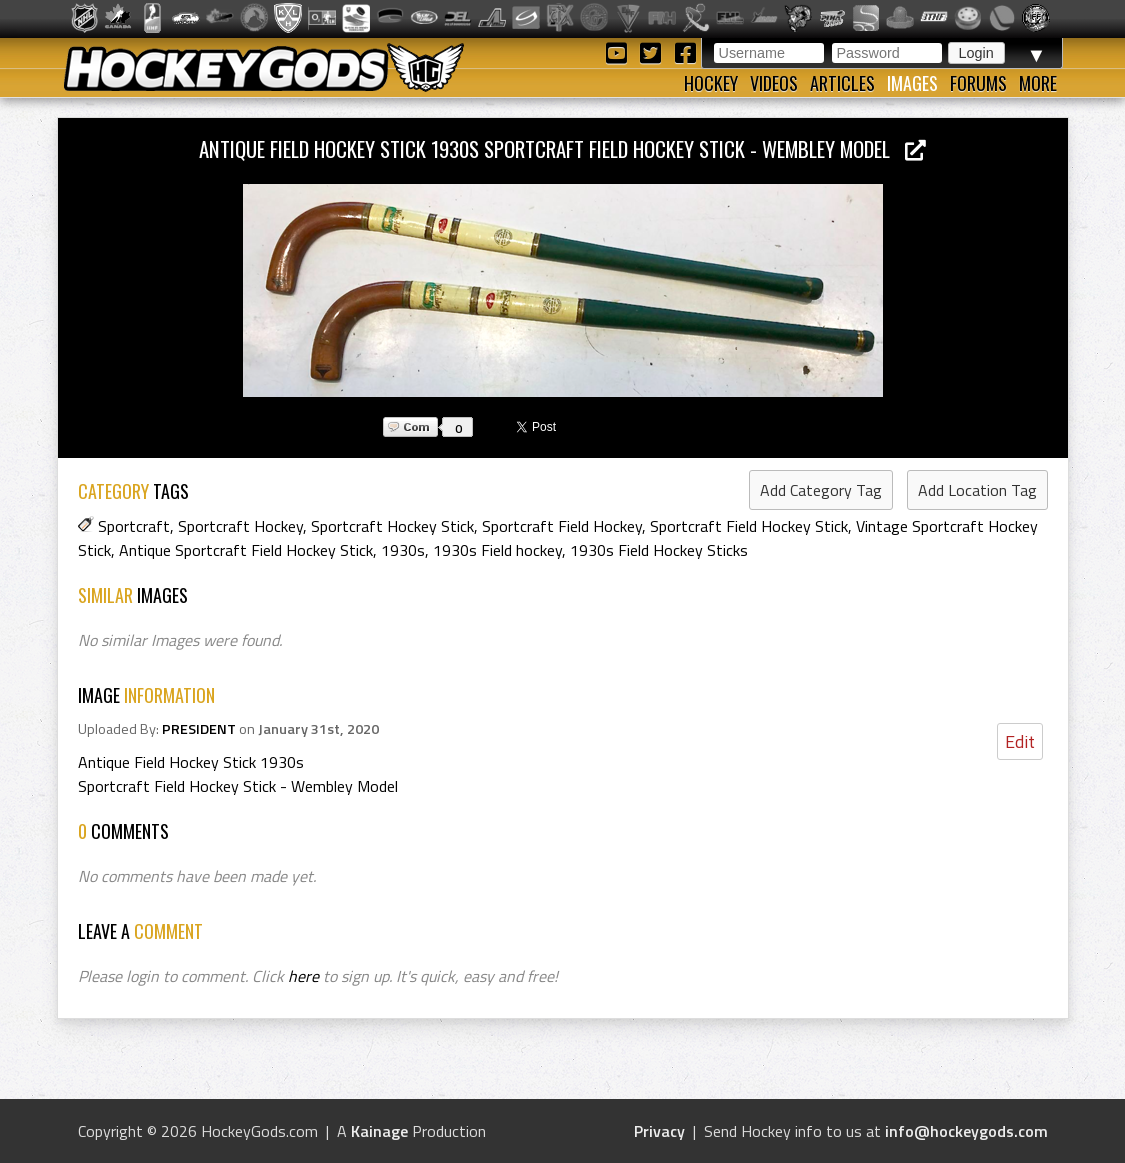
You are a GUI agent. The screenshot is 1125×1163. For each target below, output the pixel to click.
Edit (1020, 741)
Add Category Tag (821, 490)
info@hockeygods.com (966, 1131)
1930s (403, 550)
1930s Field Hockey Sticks (659, 550)
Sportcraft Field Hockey (562, 526)
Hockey (711, 83)
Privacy (659, 1131)
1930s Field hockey (497, 550)
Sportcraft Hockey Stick (392, 526)
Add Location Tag (977, 490)
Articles (842, 83)
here (303, 976)
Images (912, 83)
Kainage (379, 1131)
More (1038, 83)
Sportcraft (134, 526)
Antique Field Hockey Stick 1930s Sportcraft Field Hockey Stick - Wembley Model (562, 148)
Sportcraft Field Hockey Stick (749, 526)
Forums (978, 83)
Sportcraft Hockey (240, 526)
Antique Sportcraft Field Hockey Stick (246, 550)
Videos (774, 83)
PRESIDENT (199, 729)
